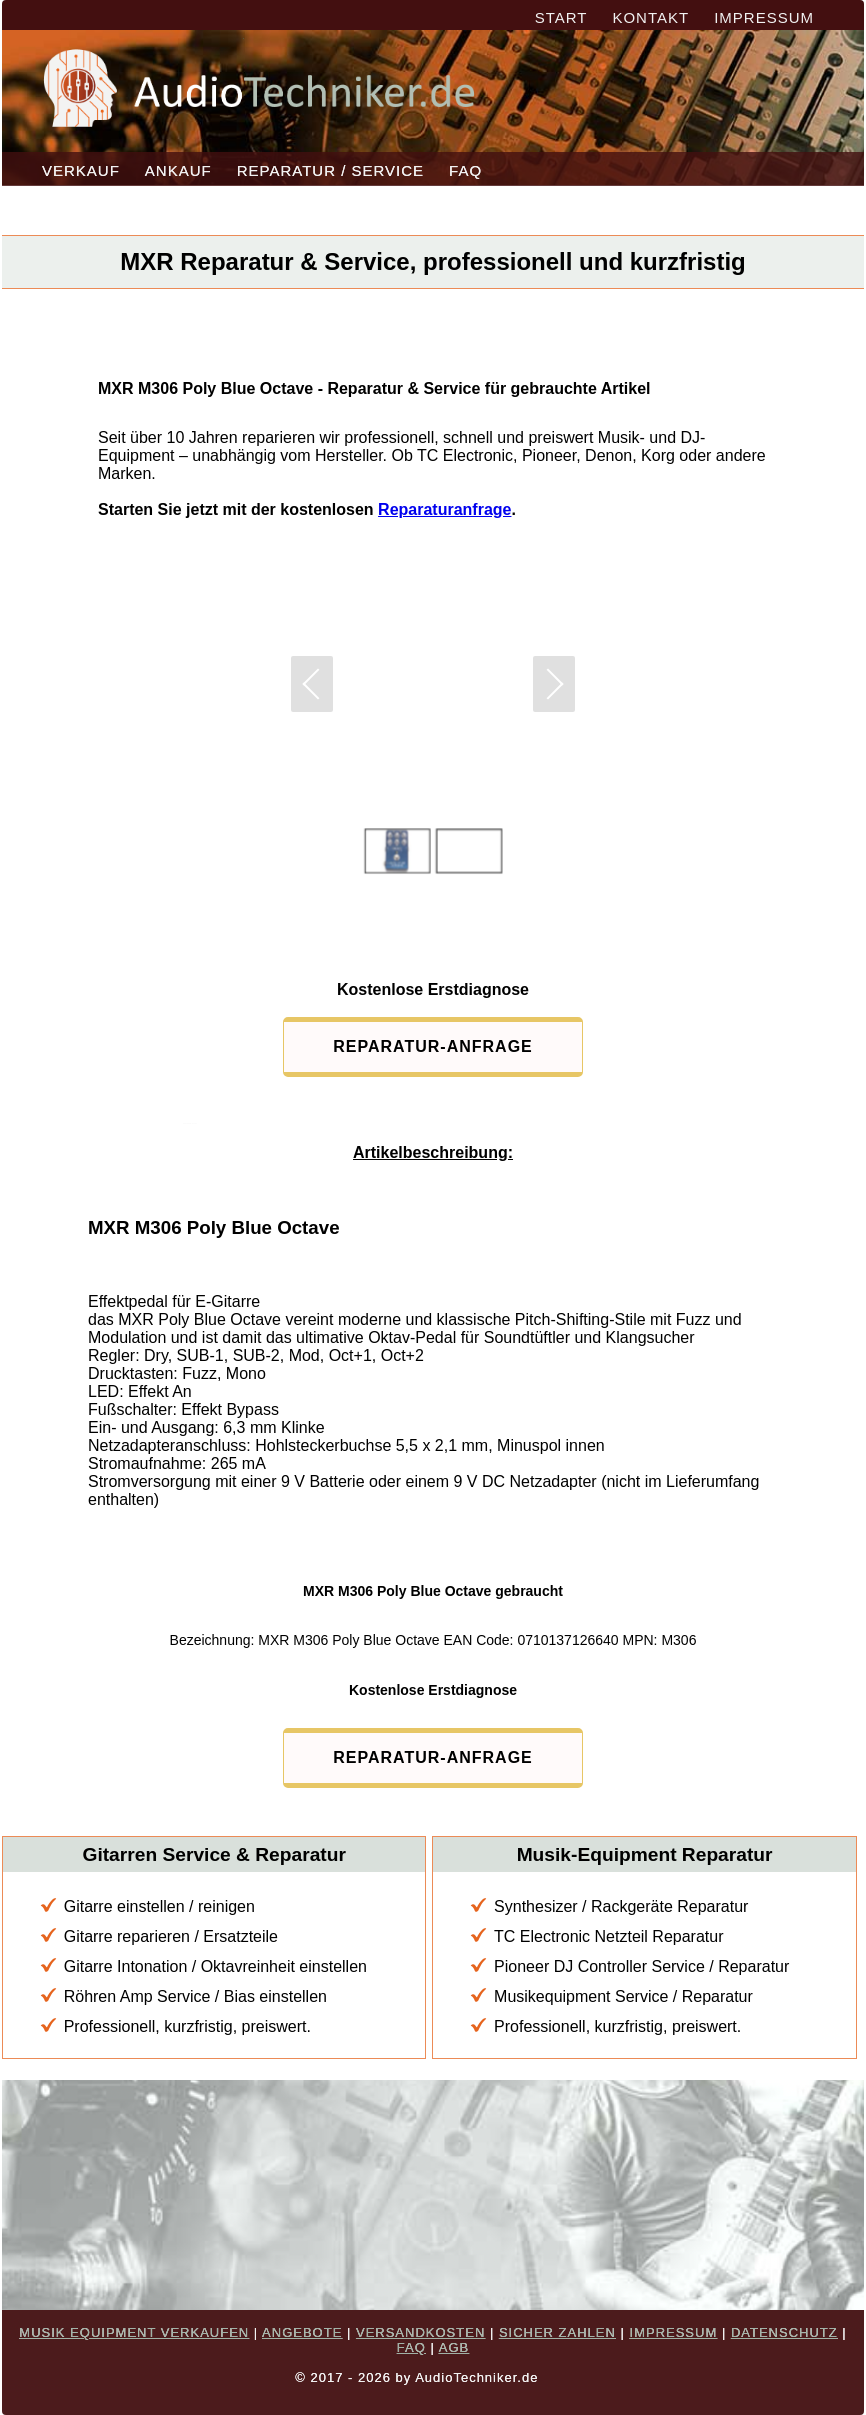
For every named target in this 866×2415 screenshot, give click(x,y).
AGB (454, 2347)
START (561, 17)
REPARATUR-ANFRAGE (433, 1046)
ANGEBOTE (302, 2332)
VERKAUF (81, 170)
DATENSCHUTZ (784, 2332)
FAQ (465, 170)
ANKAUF (178, 170)
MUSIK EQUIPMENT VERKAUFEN (134, 2332)
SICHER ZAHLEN (557, 2332)
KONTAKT (650, 17)
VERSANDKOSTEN (420, 2332)
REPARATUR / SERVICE (330, 170)
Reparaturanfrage (444, 509)
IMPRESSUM (764, 17)
